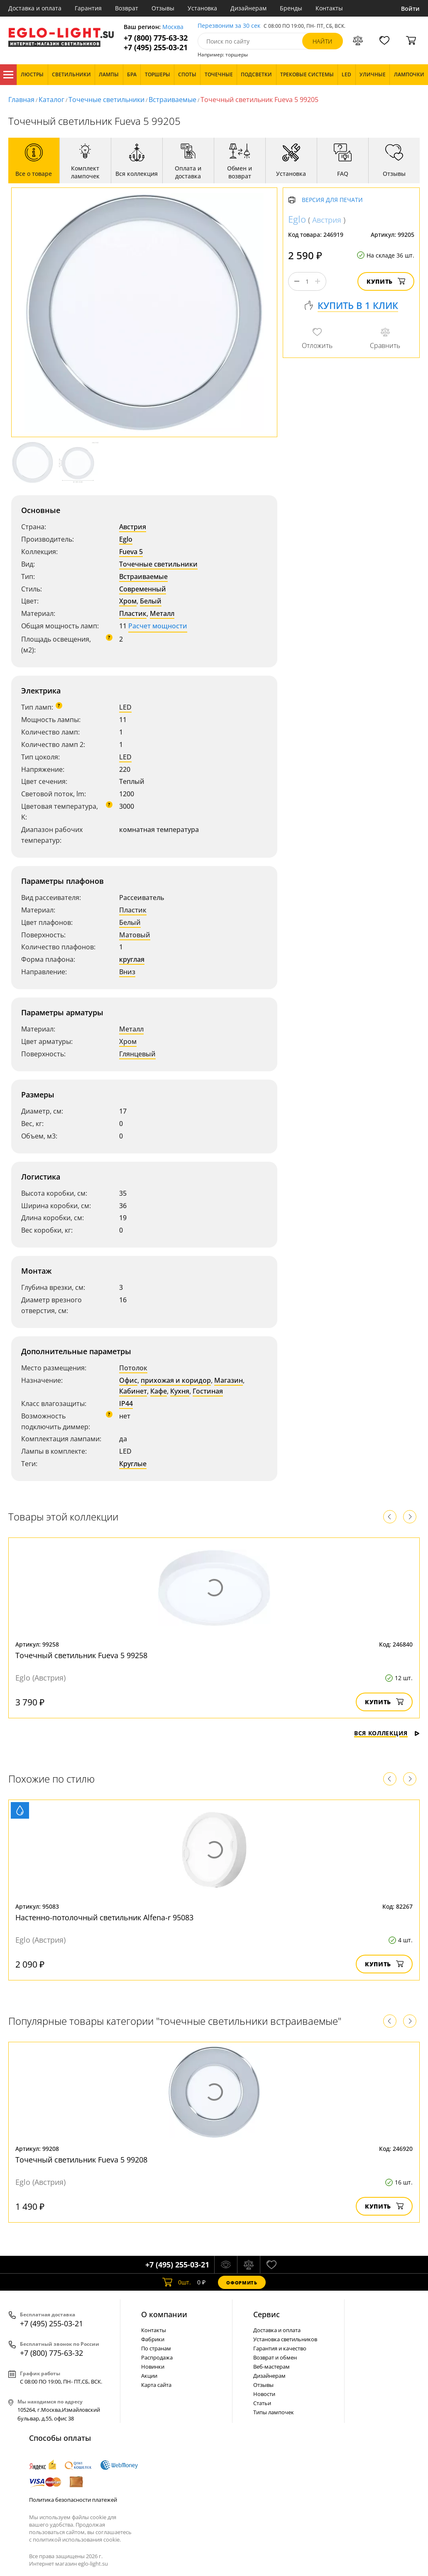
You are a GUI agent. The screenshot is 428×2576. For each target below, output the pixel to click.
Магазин (228, 1380)
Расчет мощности (157, 625)
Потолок (133, 1367)
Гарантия (88, 8)
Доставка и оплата (34, 8)
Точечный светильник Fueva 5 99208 (81, 2160)
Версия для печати (332, 200)
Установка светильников (285, 2339)
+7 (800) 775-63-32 (156, 38)
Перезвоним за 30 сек (229, 25)
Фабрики (152, 2339)
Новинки (152, 2366)
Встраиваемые (172, 99)
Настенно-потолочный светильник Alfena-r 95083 (104, 1917)
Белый (150, 601)
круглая (131, 959)
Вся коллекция (387, 1733)
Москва (172, 27)
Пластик (133, 613)
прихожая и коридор (176, 1380)
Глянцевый (137, 1053)
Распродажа (157, 2357)
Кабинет (133, 1391)
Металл (162, 613)
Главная (21, 99)
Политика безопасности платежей (73, 2499)
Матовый (134, 934)
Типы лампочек (273, 2412)
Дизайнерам (248, 8)
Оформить (241, 2282)
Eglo (125, 539)
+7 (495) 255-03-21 (156, 47)
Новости (264, 2394)
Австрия (132, 526)
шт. (176, 2282)
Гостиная (208, 1391)
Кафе (158, 1391)
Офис (128, 1380)
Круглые (133, 1463)
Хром (128, 601)
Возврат (126, 8)
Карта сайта (156, 2385)
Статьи (262, 2403)
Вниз (127, 971)
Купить (386, 281)
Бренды (291, 8)
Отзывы (163, 8)
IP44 (126, 1403)
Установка (202, 8)
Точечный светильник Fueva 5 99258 (81, 1655)
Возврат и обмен (275, 2357)
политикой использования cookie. (77, 2539)
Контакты (329, 8)
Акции (149, 2375)
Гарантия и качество (279, 2348)
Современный (142, 589)
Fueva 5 (131, 551)
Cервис (266, 2314)
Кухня (179, 1391)
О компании (164, 2314)
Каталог (8, 75)
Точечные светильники (106, 99)
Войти (410, 8)
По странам (156, 2348)
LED (125, 707)
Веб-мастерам (271, 2366)
